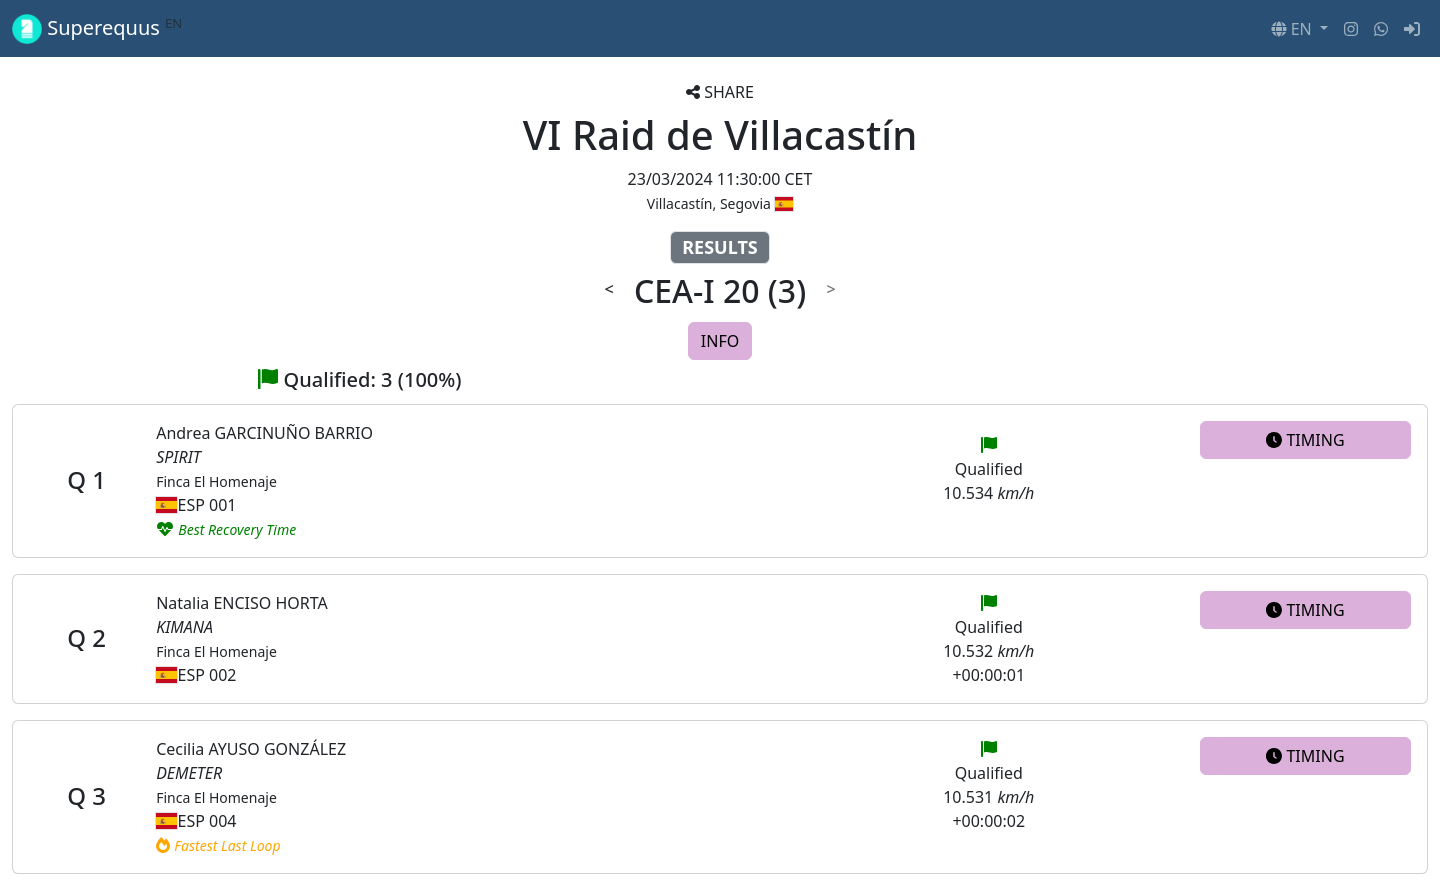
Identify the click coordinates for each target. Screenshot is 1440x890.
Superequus (97, 28)
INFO (720, 341)
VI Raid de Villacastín (720, 134)
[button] (1299, 29)
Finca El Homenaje (216, 481)
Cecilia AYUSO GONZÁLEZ (251, 749)
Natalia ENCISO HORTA (242, 603)
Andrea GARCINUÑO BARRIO (264, 433)
